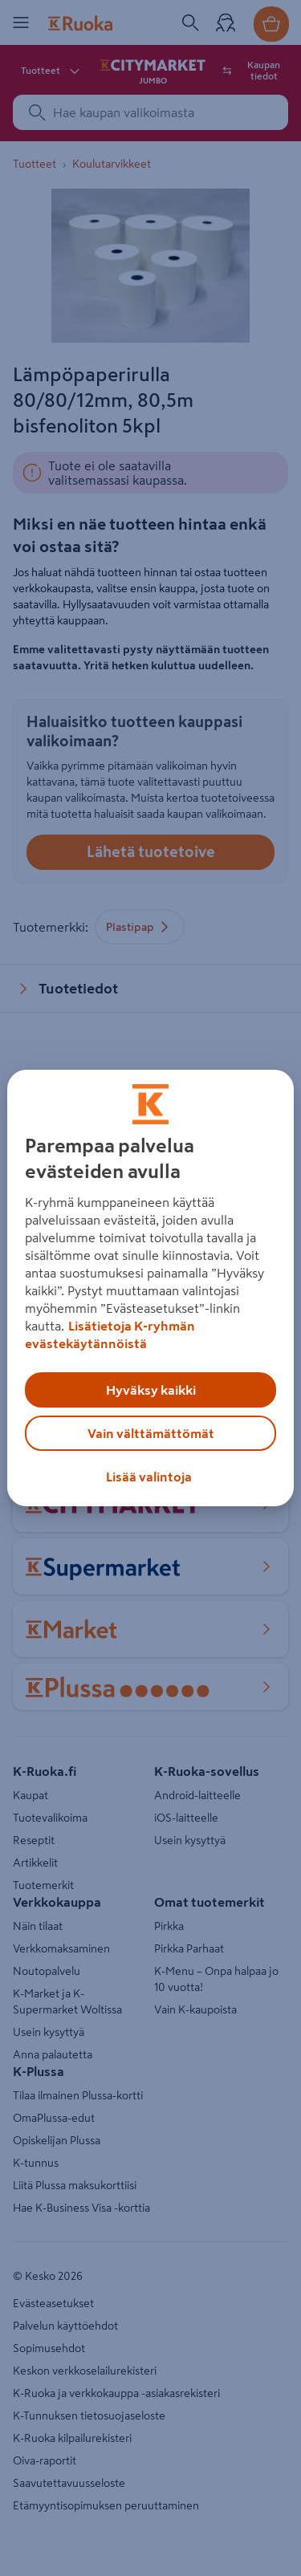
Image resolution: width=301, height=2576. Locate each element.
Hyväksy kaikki (151, 1389)
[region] (150, 1288)
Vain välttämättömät (150, 1433)
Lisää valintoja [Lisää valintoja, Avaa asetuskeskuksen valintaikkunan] (149, 1476)
